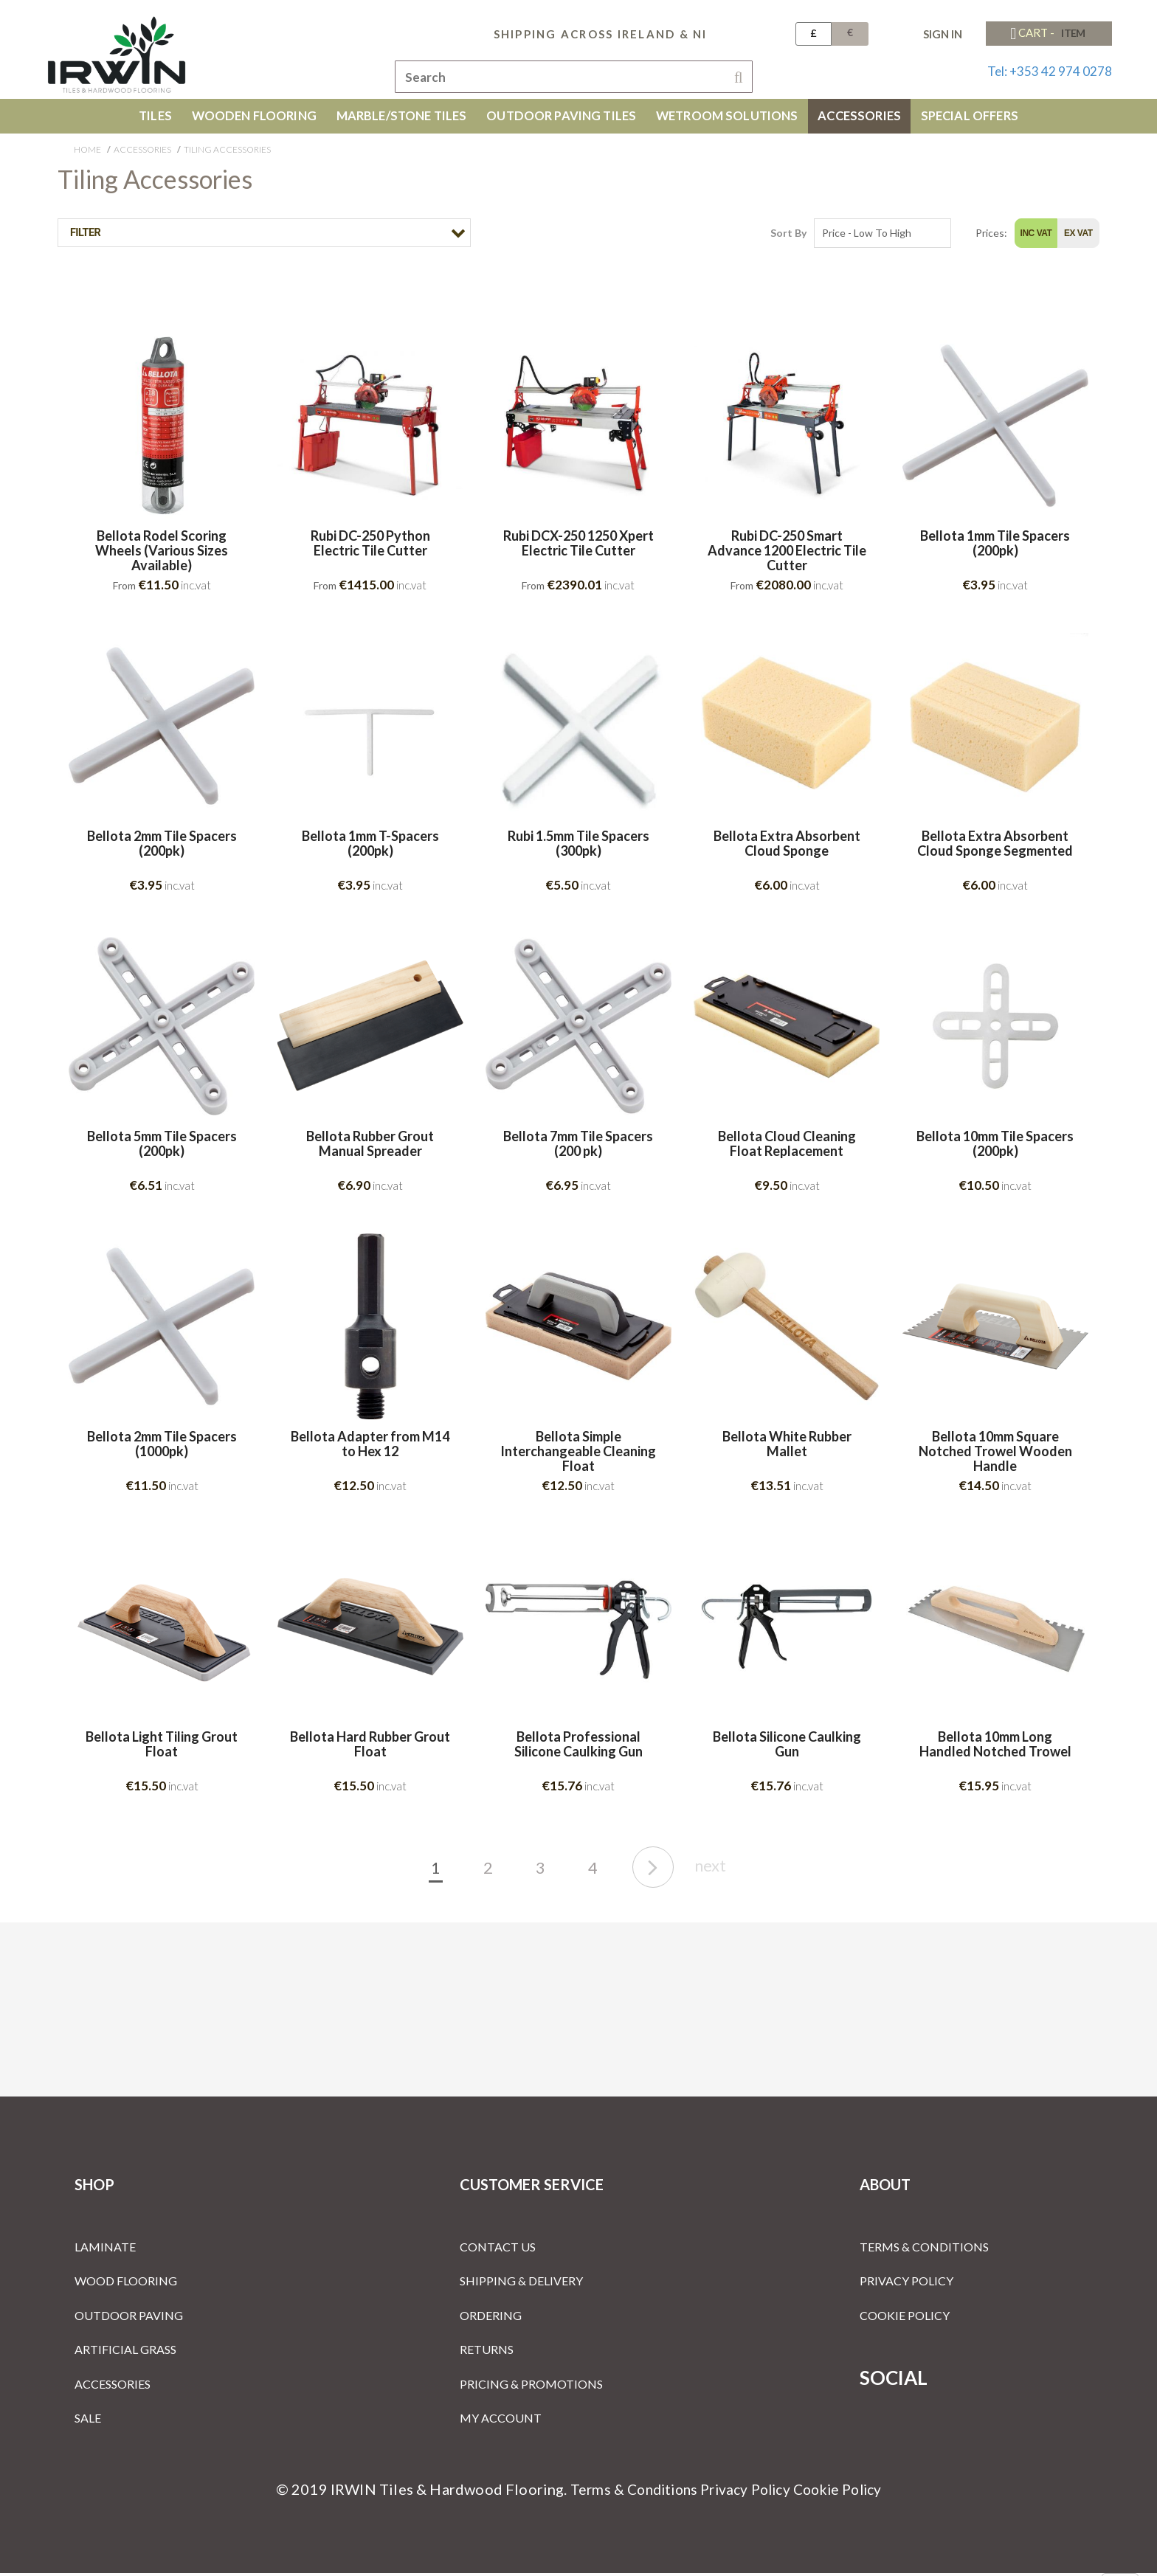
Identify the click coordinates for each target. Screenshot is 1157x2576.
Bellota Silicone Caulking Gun (787, 1747)
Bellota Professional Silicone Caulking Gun (578, 1747)
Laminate (105, 2250)
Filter (83, 235)
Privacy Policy (906, 2283)
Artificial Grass (125, 2352)
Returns (487, 2352)
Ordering (491, 2318)
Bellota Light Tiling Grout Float (162, 1747)
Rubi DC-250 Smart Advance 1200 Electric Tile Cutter (787, 553)
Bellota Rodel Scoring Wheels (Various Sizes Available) (161, 553)
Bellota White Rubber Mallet (787, 1447)
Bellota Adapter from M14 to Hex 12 (370, 1447)
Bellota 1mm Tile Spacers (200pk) (995, 546)
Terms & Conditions (924, 2250)
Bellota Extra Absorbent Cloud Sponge (787, 847)
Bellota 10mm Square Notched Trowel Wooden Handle (995, 1454)
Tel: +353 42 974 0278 (1049, 71)
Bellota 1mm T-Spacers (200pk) (370, 847)
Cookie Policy (905, 2318)
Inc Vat (1036, 236)
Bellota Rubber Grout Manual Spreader (370, 1147)
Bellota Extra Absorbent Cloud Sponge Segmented (995, 847)
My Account (501, 2421)
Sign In (942, 34)
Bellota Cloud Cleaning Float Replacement (787, 1147)
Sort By (788, 235)
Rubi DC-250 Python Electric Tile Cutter (370, 546)
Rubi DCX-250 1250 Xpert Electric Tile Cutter (578, 546)
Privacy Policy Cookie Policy (794, 2492)
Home (87, 152)
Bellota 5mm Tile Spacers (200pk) (162, 1147)
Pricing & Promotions (531, 2387)
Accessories (142, 152)
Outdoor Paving (129, 2318)
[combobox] (574, 76)
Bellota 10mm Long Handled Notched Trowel (995, 1747)
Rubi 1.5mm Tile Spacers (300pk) (578, 847)
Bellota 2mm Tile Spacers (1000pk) (162, 1447)
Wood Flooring (126, 2283)
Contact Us (498, 2250)
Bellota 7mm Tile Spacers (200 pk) (578, 1147)
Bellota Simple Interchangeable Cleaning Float (578, 1454)
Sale (88, 2421)
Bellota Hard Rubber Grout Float (370, 1747)
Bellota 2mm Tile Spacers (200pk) (162, 847)
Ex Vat (1078, 236)
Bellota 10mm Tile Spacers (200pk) (995, 1147)
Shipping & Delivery (521, 2283)
